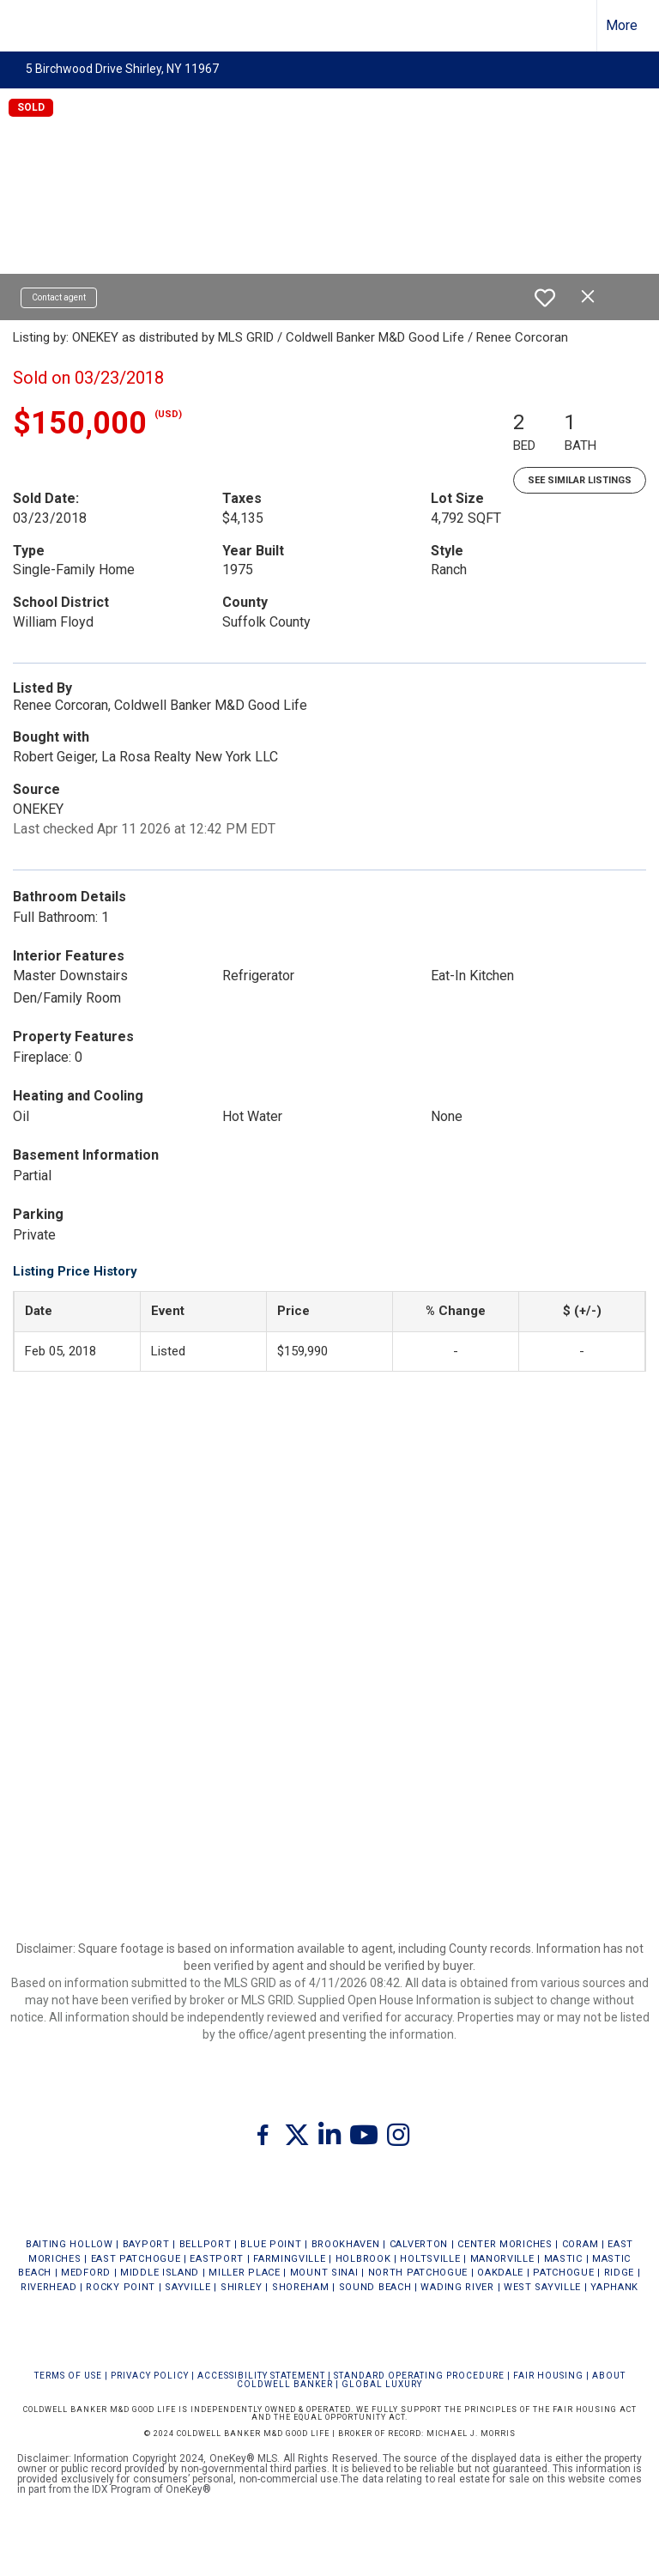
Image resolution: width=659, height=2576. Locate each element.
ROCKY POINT (120, 2287)
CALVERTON (419, 2244)
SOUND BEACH (375, 2287)
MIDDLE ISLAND (159, 2272)
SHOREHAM (301, 2287)
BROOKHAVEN (345, 2244)
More (622, 25)
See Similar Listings (580, 480)
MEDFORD (86, 2272)
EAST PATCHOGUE (136, 2258)
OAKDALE (500, 2272)
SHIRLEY (242, 2287)
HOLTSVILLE (430, 2258)
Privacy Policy (150, 2375)
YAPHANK (614, 2287)
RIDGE (619, 2272)
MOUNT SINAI (324, 2272)
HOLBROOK (363, 2258)
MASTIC (563, 2258)
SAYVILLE (188, 2287)
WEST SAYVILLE (542, 2287)
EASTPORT (217, 2258)
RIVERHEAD (48, 2287)
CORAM (580, 2244)
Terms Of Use (68, 2375)
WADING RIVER (456, 2287)
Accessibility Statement (261, 2375)
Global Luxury (382, 2384)
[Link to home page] (22, 26)
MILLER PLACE (244, 2272)
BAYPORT (146, 2244)
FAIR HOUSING (548, 2375)
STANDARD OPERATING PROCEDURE (419, 2375)
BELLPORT (205, 2244)
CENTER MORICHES (505, 2244)
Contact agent (59, 297)
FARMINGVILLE (289, 2258)
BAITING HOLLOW (69, 2244)
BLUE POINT (270, 2244)
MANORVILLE (502, 2258)
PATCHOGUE (563, 2272)
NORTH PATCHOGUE (418, 2272)
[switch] (544, 298)
